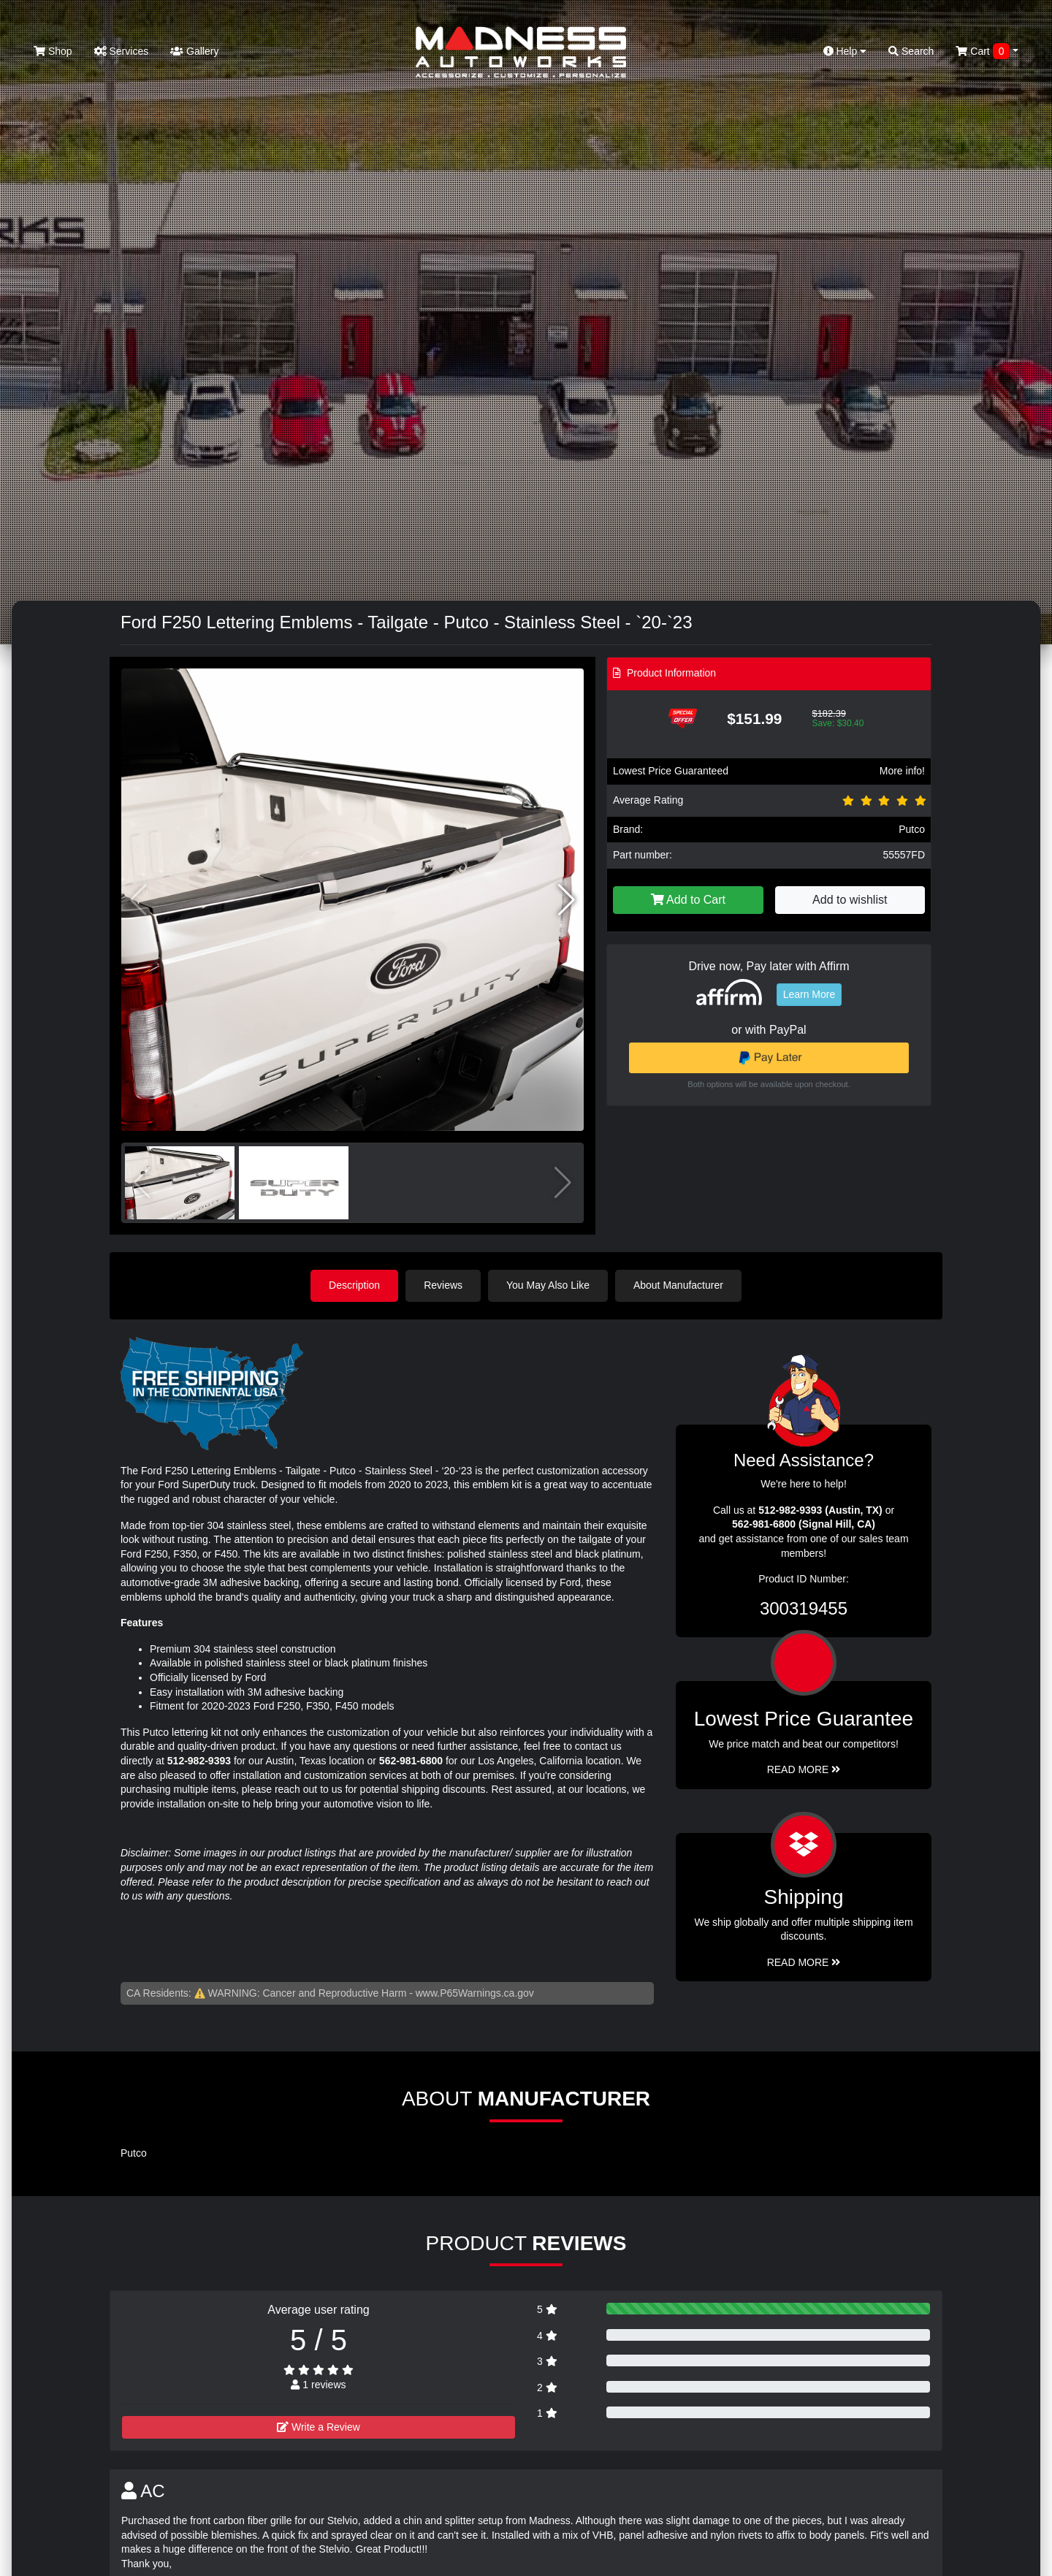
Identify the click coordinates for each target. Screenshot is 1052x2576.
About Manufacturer (678, 1285)
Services (121, 51)
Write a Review (318, 2427)
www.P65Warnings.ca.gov (475, 1993)
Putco (912, 829)
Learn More (809, 994)
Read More (804, 1769)
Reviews (443, 1285)
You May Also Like (548, 1285)
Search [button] (911, 51)
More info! (902, 771)
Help (845, 51)
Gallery (194, 51)
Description (354, 1285)
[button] (566, 900)
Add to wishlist (849, 899)
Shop (53, 51)
